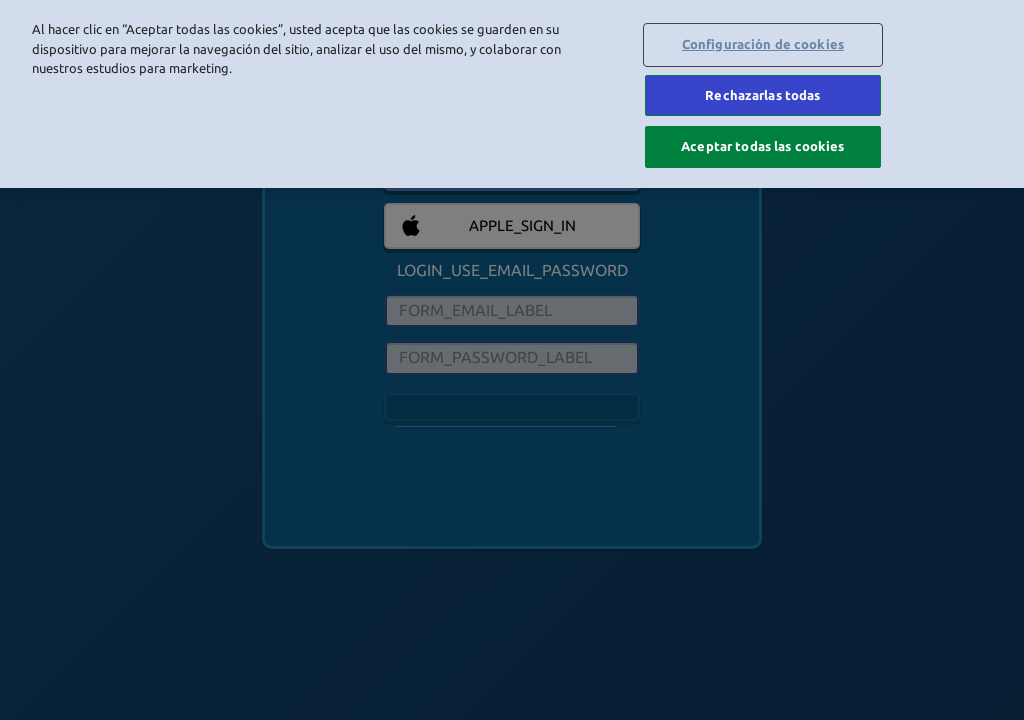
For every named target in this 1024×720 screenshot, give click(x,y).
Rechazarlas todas (762, 95)
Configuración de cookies (763, 44)
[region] (512, 94)
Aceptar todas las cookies (762, 146)
